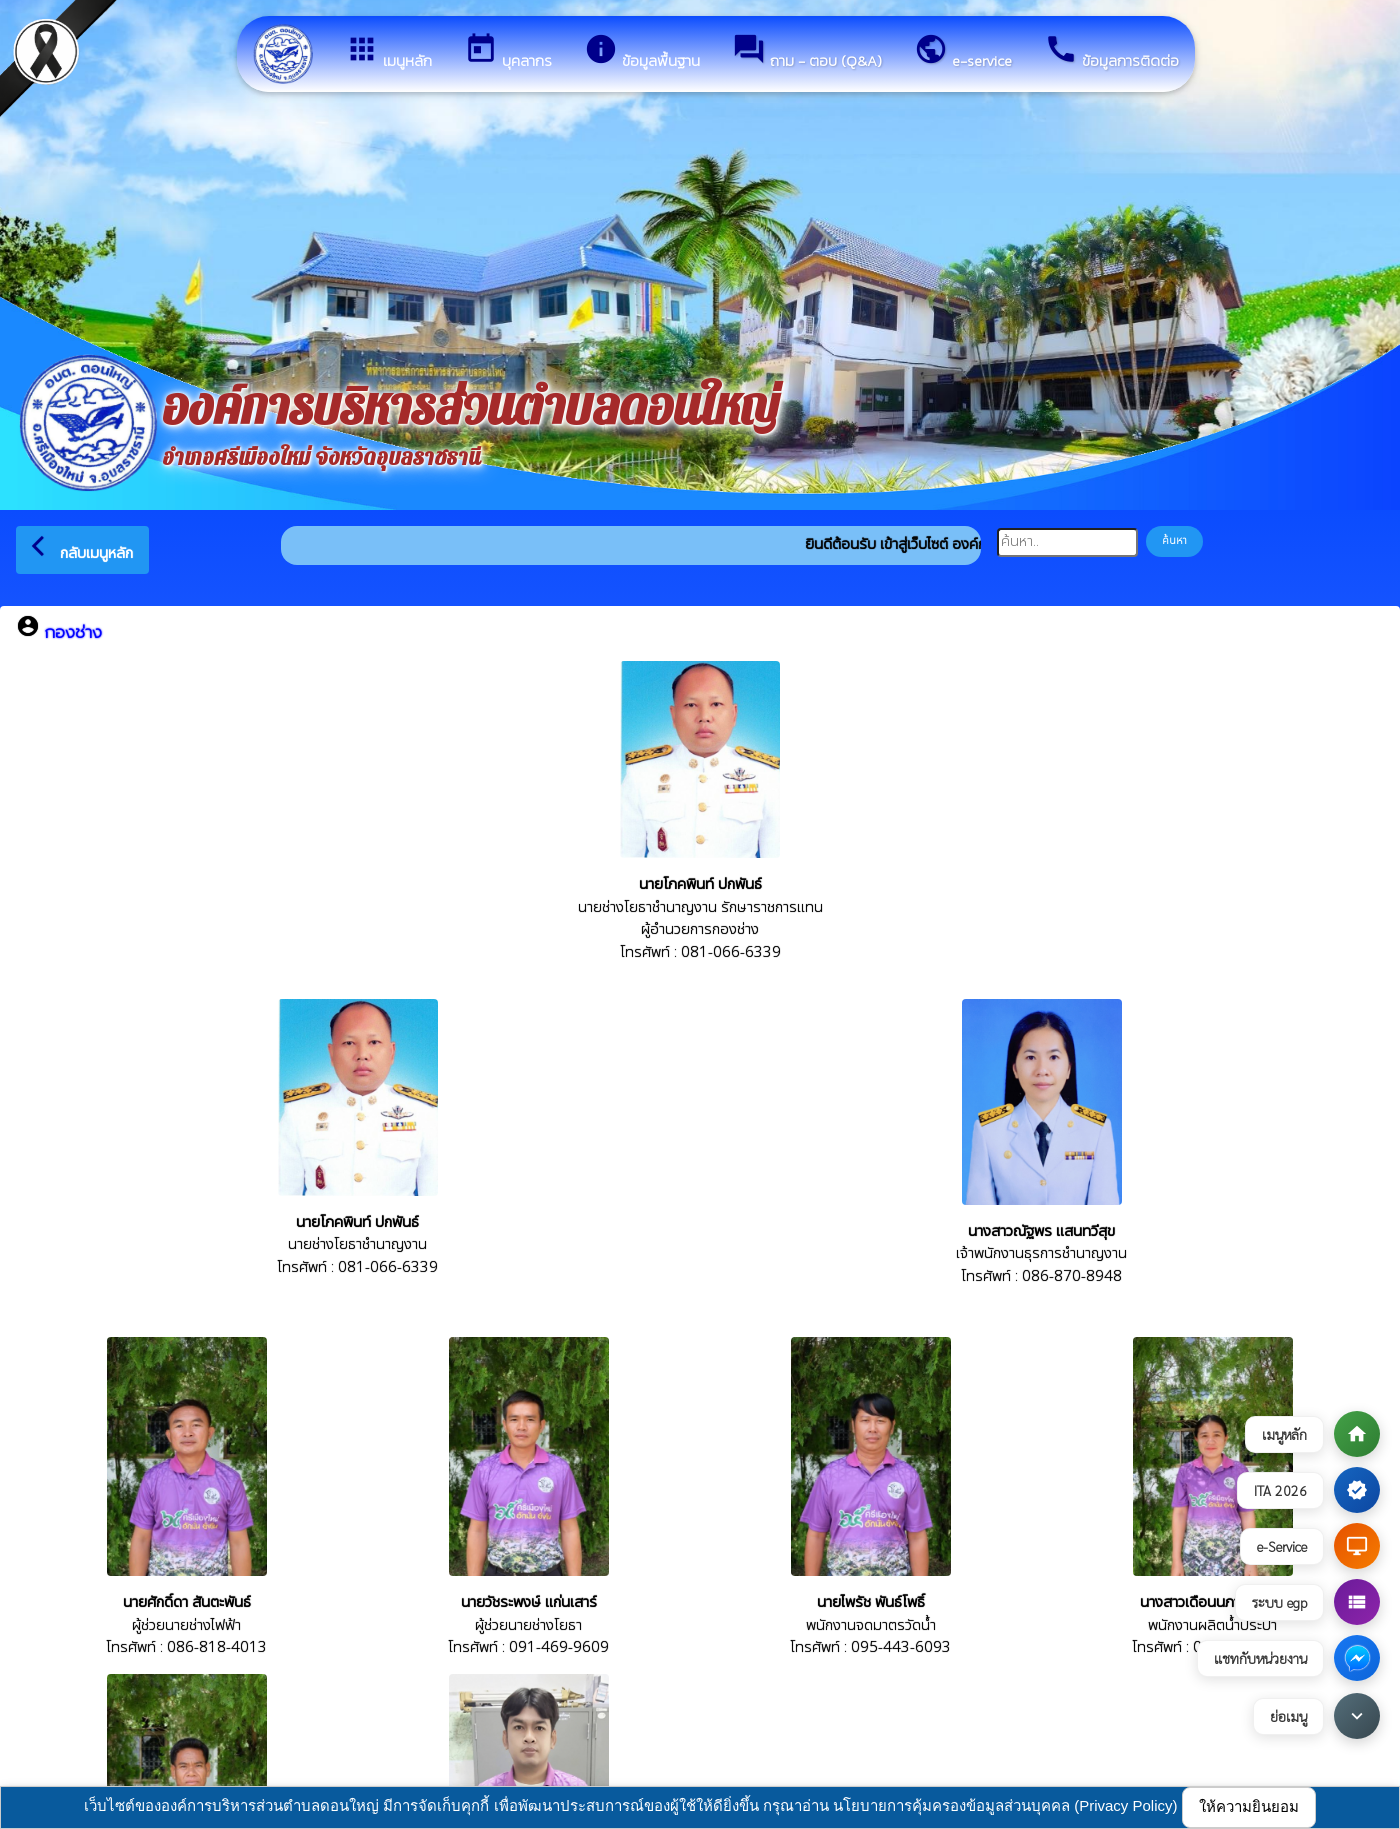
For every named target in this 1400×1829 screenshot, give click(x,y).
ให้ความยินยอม (1249, 1806)
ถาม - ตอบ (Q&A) (807, 52)
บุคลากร (508, 52)
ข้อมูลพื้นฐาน (642, 52)
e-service (963, 52)
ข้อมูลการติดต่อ (1111, 52)
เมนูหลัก (388, 52)
